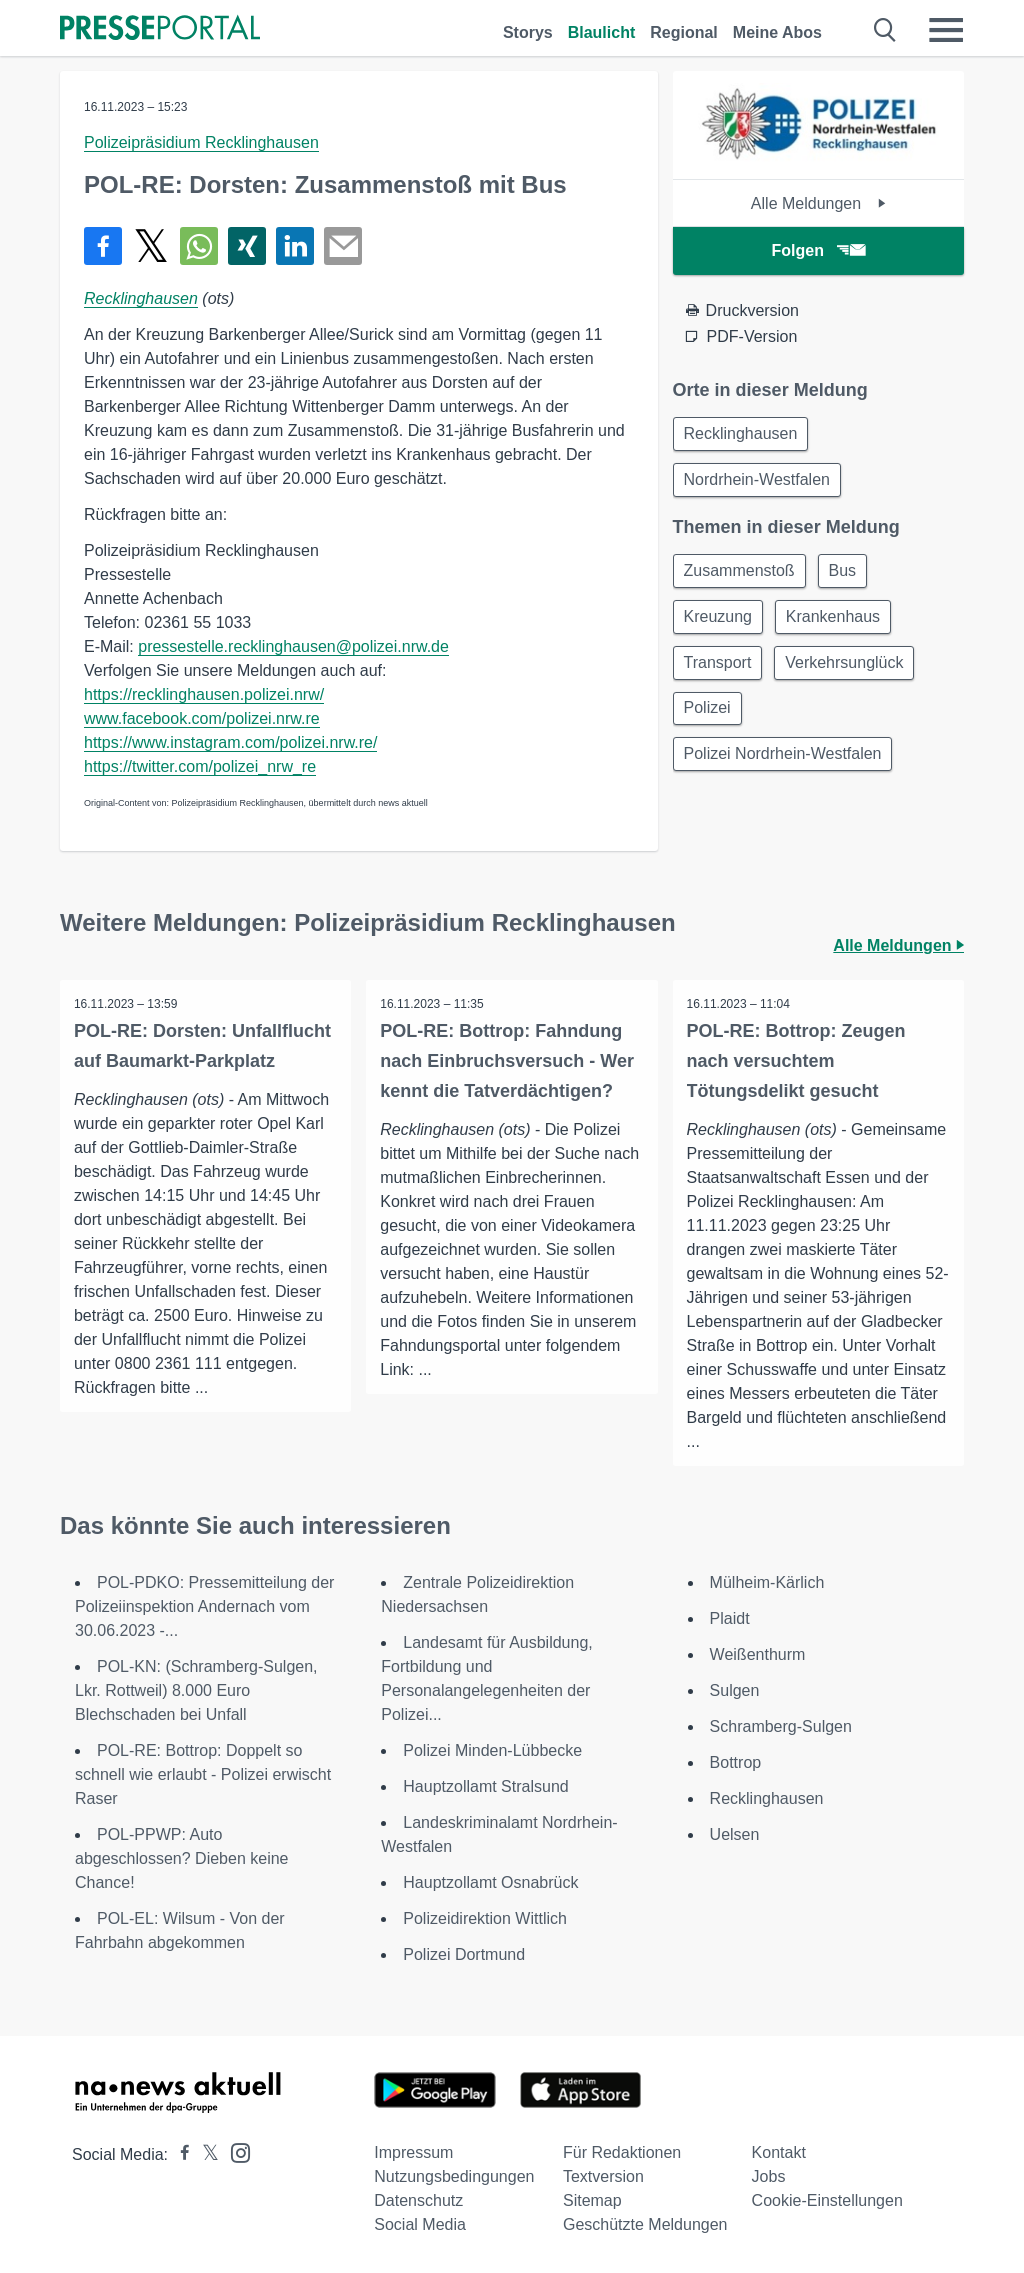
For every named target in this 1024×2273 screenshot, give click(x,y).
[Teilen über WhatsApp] (199, 246)
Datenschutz (418, 2200)
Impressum (413, 2152)
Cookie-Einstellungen (827, 2200)
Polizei (709, 719)
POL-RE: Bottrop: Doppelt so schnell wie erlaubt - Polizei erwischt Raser (203, 1774)
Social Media (420, 2224)
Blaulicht (602, 32)
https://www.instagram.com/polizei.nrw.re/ (230, 742)
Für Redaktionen (622, 2152)
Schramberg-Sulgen (781, 1726)
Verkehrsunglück (850, 671)
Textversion (603, 2176)
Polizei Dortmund (464, 1954)
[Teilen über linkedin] (295, 246)
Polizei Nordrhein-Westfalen (785, 767)
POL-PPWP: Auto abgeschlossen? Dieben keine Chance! (181, 1858)
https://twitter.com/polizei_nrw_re (200, 766)
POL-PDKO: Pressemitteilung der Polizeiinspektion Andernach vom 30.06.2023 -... (204, 1606)
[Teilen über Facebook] (103, 246)
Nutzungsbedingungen (454, 2176)
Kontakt (779, 2152)
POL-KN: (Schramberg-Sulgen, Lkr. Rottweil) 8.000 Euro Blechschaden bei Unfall (196, 1690)
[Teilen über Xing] (247, 246)
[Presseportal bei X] (204, 2154)
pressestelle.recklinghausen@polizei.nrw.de (293, 646)
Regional (684, 32)
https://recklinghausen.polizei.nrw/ (204, 694)
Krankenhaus (839, 623)
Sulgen (735, 1690)
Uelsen (735, 1834)
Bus (849, 575)
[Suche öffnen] (885, 30)
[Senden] (343, 246)
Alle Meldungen (818, 203)
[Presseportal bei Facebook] (179, 2154)
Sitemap (592, 2200)
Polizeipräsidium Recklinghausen (201, 142)
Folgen (818, 250)
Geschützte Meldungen (645, 2224)
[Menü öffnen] (946, 30)
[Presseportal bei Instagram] (234, 2151)
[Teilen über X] (151, 246)
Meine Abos (777, 32)
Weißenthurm (758, 1654)
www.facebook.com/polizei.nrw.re (202, 718)
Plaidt (730, 1618)
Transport (720, 671)
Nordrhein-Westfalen (759, 482)
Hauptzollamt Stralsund (485, 1786)
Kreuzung (720, 623)
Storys (528, 32)
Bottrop (736, 1762)
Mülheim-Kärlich (767, 1582)
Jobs (769, 2176)
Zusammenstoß (741, 575)
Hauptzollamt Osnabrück (490, 1882)
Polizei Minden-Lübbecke (492, 1750)
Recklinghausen (141, 298)
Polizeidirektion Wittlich (485, 1918)
